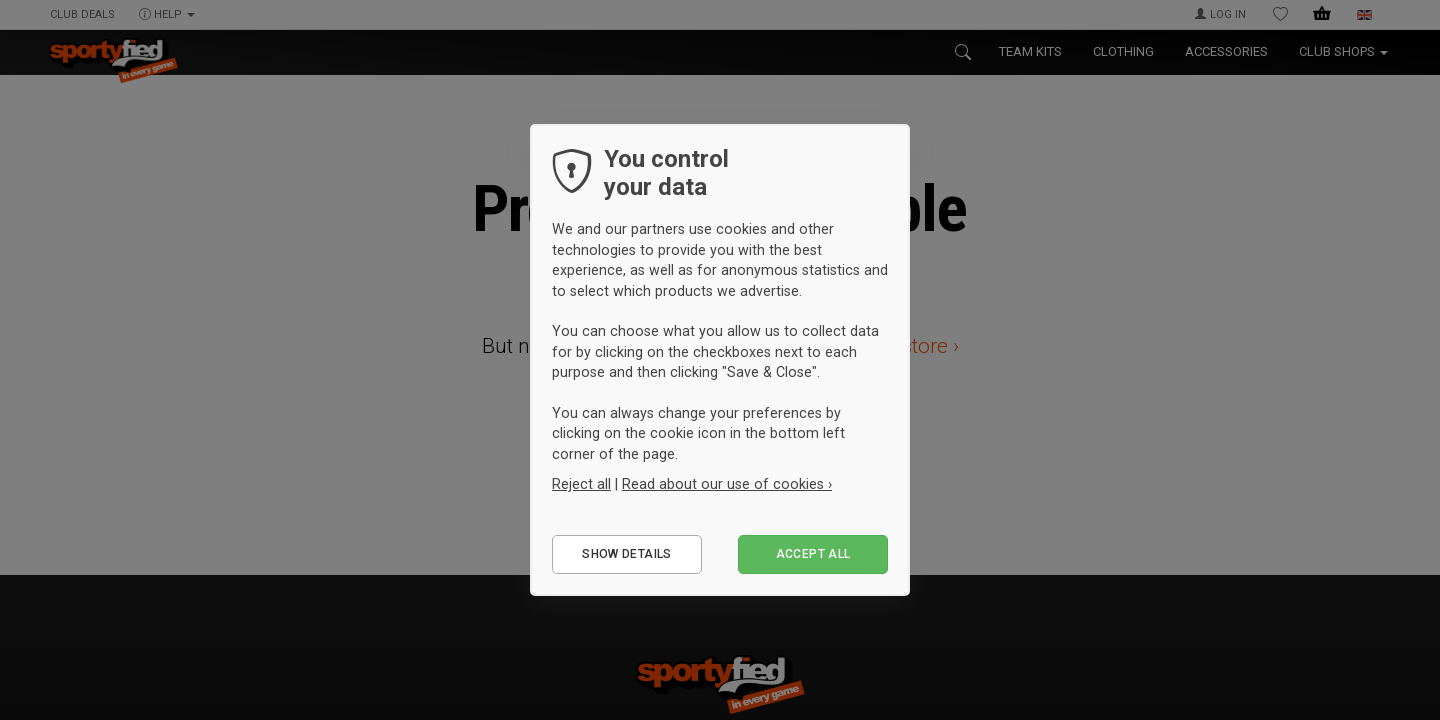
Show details (626, 554)
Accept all (813, 554)
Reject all (581, 484)
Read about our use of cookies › (727, 484)
